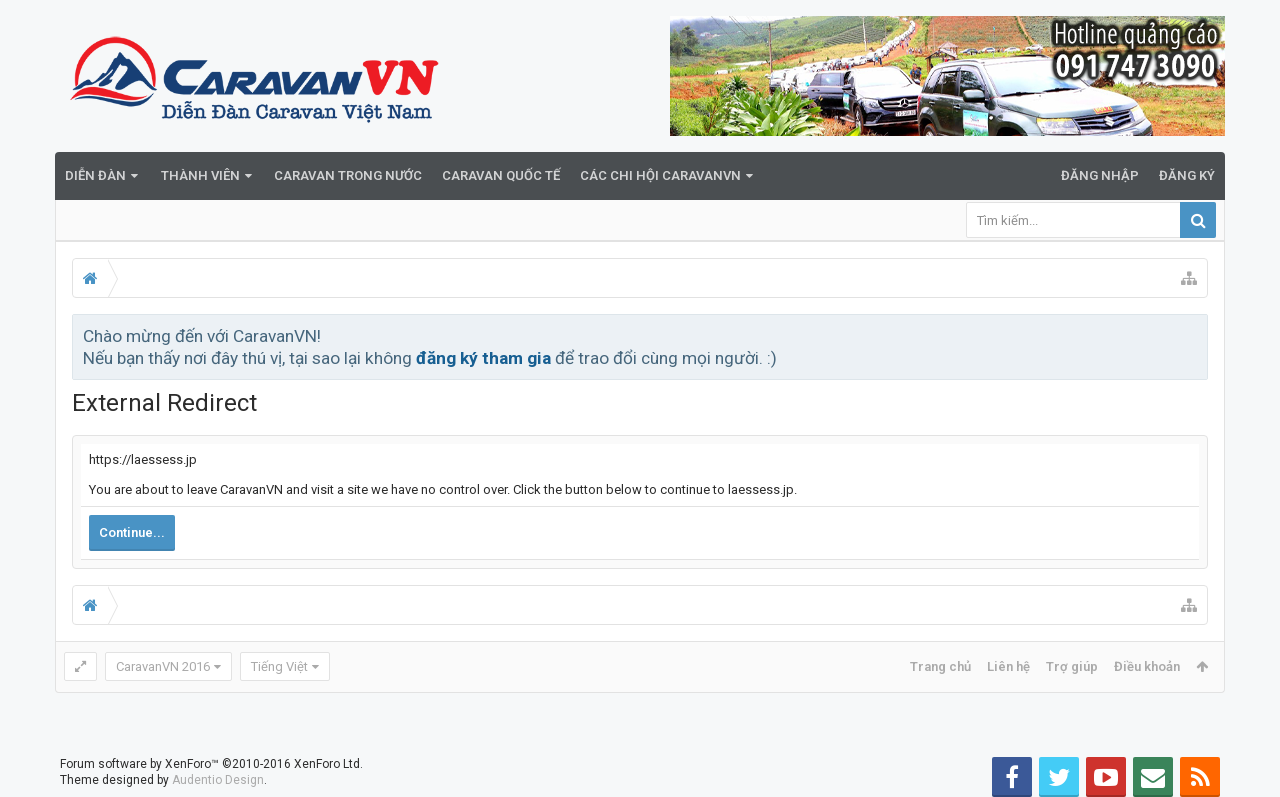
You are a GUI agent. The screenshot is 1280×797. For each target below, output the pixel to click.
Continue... (132, 532)
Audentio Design (218, 780)
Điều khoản (1147, 666)
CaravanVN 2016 (163, 666)
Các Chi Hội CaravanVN (660, 175)
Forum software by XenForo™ (211, 764)
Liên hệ (1008, 666)
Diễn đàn (95, 175)
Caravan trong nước (348, 175)
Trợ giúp (1072, 666)
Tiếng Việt (279, 666)
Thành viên (200, 175)
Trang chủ (940, 666)
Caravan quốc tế (501, 175)
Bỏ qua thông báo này (1194, 335)
